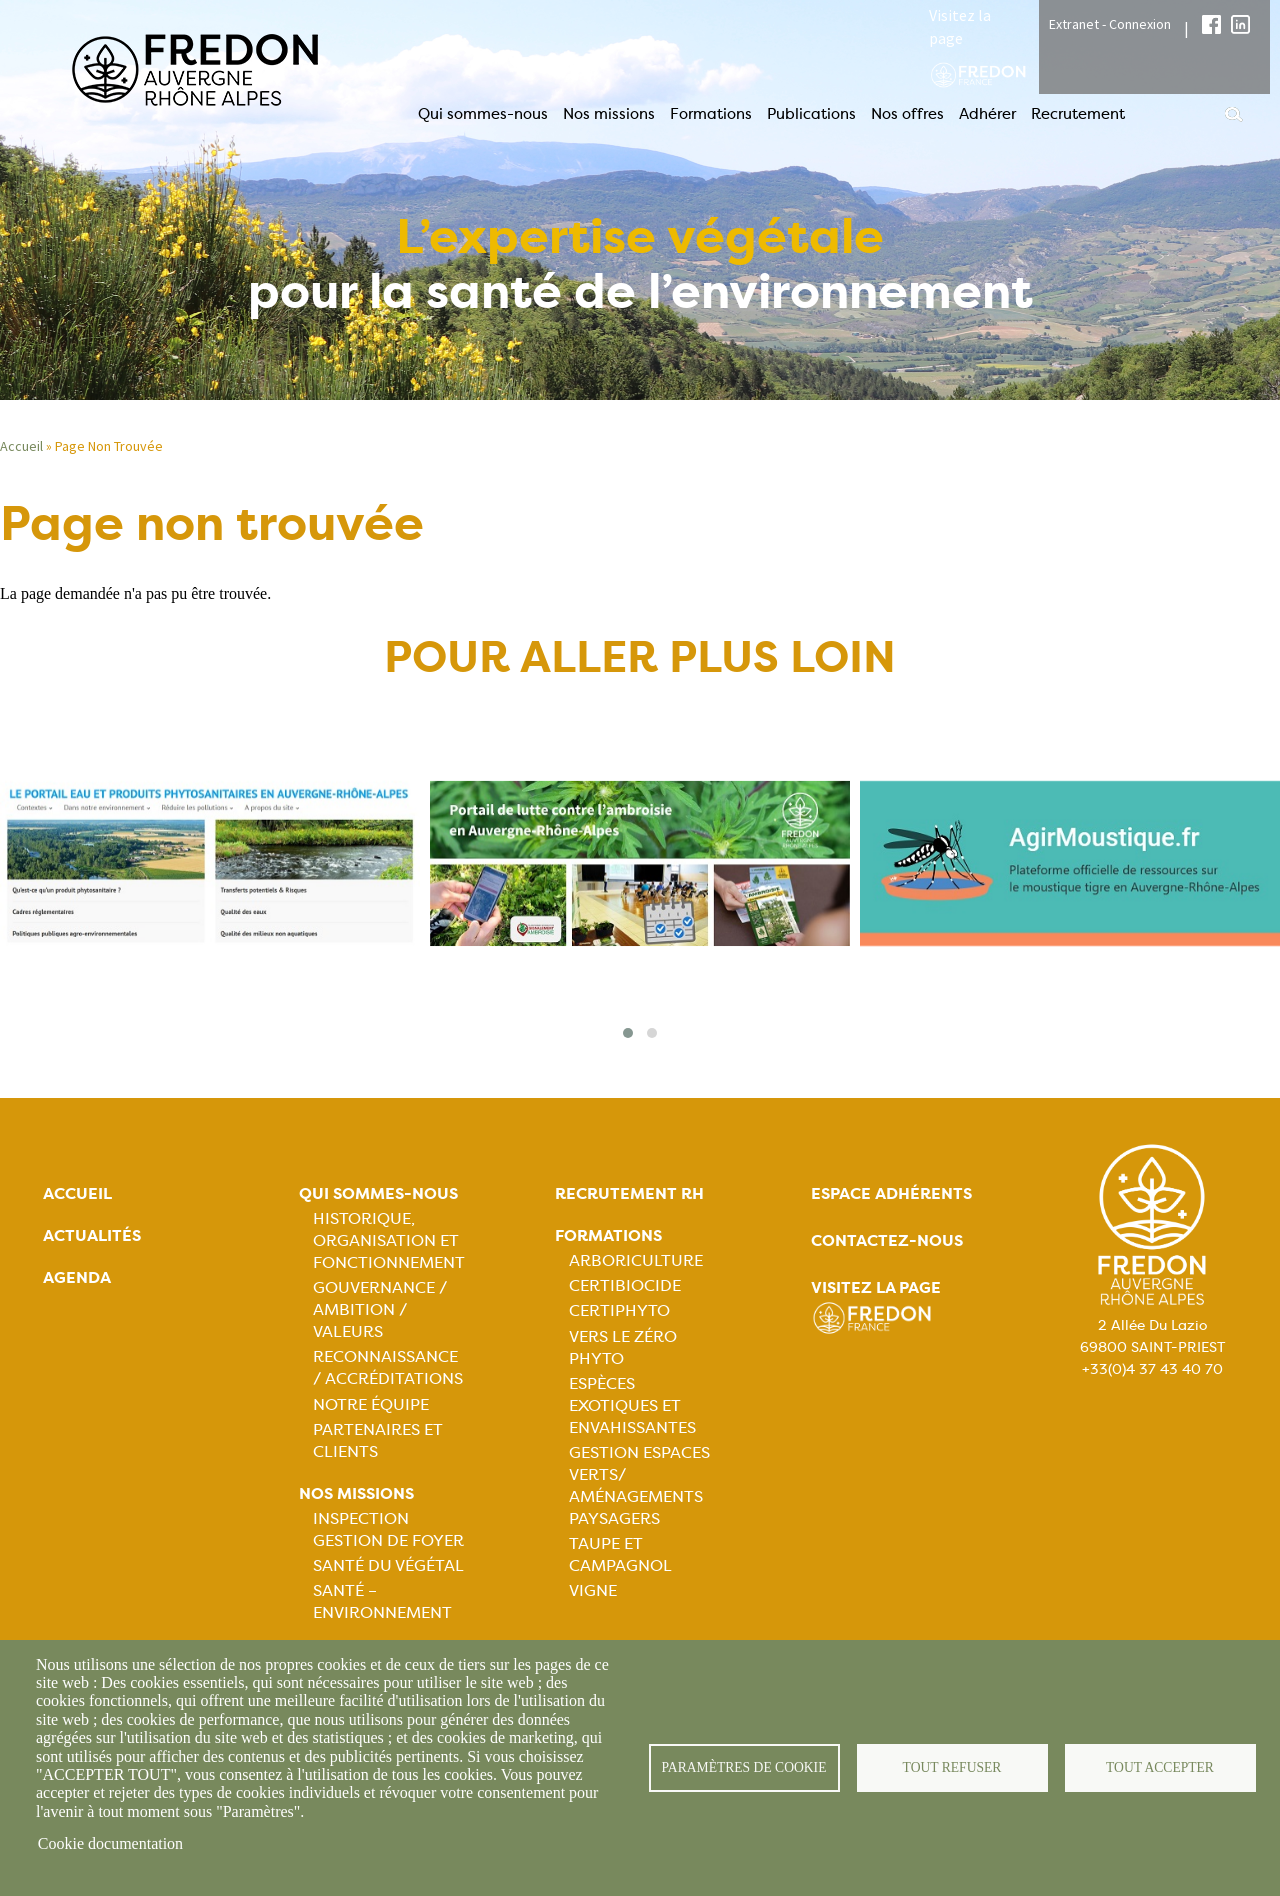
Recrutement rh (629, 1193)
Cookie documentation (110, 1843)
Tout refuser (952, 1767)
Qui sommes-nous (483, 114)
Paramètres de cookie (744, 1767)
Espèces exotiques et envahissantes (632, 1405)
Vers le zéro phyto (623, 1347)
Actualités (92, 1235)
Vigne (593, 1590)
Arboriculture (636, 1260)
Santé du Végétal (388, 1565)
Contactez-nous (887, 1240)
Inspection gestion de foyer (388, 1529)
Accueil (77, 1193)
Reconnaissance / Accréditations (388, 1367)
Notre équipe (371, 1404)
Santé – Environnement (382, 1601)
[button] (628, 1033)
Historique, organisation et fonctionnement (389, 1240)
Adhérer (987, 114)
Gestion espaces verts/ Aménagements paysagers (639, 1485)
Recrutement (1078, 114)
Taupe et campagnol (620, 1554)
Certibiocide (625, 1285)
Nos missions (609, 114)
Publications (811, 114)
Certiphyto (619, 1310)
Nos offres (907, 114)
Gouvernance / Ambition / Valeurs (380, 1309)
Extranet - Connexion (1110, 24)
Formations (711, 114)
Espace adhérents (891, 1193)
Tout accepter (1160, 1767)
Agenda (77, 1277)
